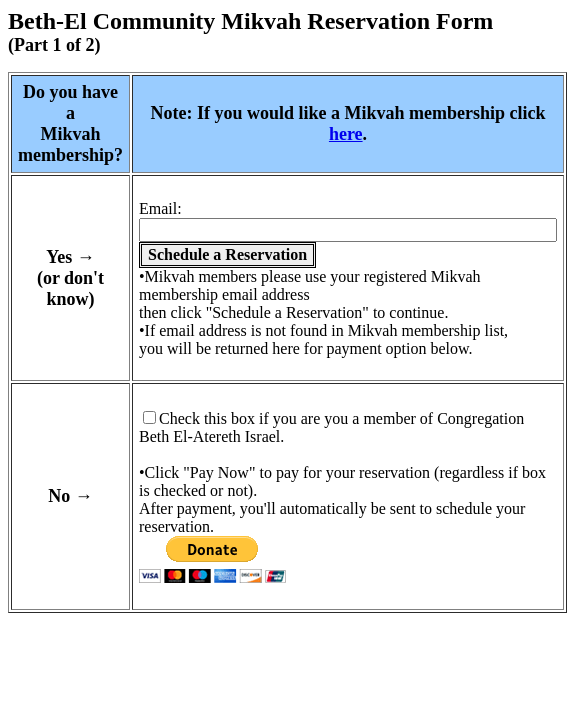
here (346, 134)
